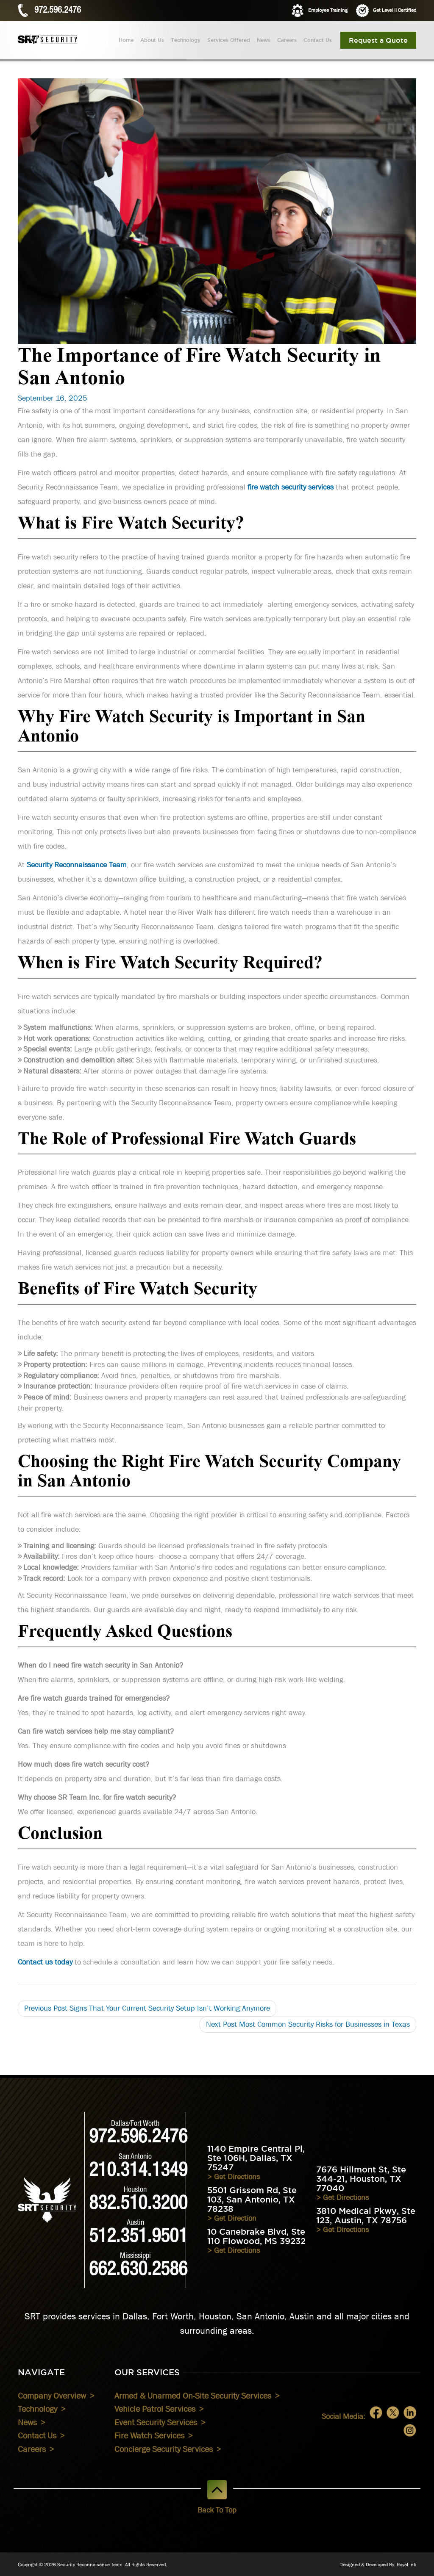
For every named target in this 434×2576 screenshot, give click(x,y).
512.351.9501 (138, 2238)
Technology (185, 40)
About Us (152, 40)
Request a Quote (378, 40)
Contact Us (317, 40)
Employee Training (319, 10)
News (263, 40)
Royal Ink (406, 2565)
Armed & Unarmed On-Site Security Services (192, 2395)
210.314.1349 (138, 2172)
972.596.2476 (57, 10)
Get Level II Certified (386, 10)
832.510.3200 (138, 2205)
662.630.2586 (138, 2271)
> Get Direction (231, 2218)
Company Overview (52, 2395)
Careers (287, 40)
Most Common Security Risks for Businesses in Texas (308, 2024)
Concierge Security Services (163, 2449)
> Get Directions (233, 2176)
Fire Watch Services (149, 2435)
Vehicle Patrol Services (154, 2408)
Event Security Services (155, 2422)
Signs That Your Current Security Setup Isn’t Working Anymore (147, 2008)
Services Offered (228, 40)
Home (126, 40)
